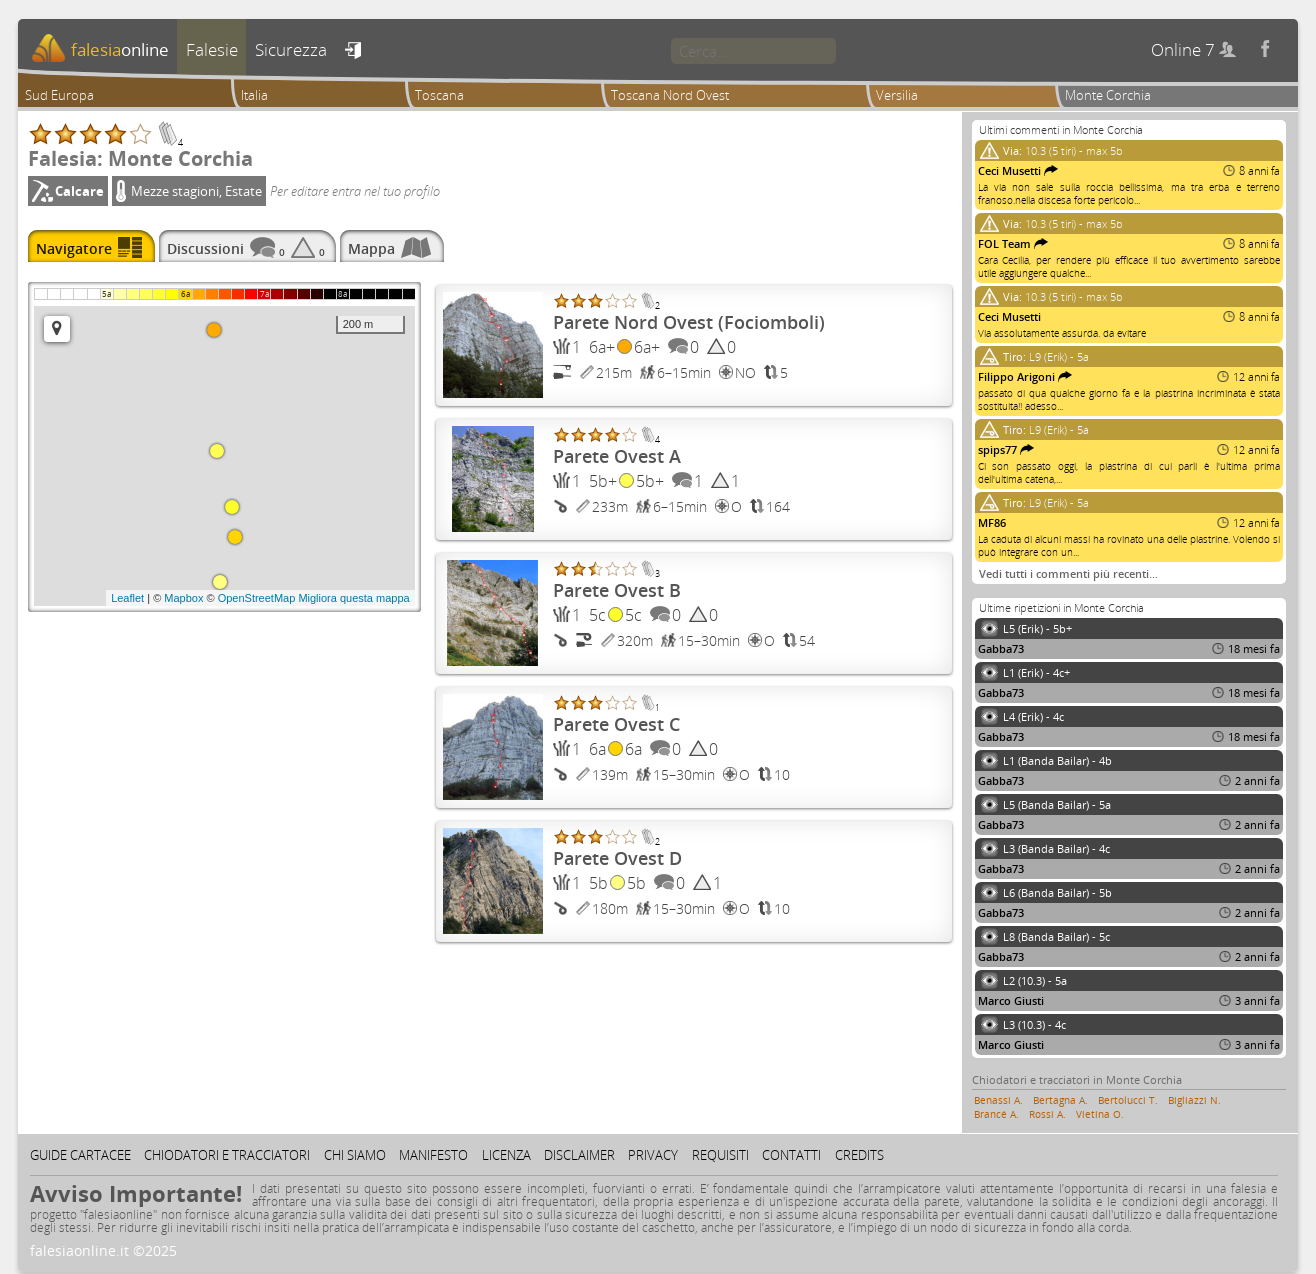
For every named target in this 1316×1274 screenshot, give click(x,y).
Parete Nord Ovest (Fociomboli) (689, 322)
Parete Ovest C (616, 724)
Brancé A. (996, 1114)
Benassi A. (998, 1100)
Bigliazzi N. (1194, 1100)
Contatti (791, 1155)
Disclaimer (579, 1155)
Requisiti (720, 1155)
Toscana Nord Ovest (670, 95)
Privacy (653, 1155)
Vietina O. (1100, 1114)
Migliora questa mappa (353, 598)
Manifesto (433, 1155)
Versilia (897, 95)
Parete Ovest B (617, 590)
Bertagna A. (1060, 1100)
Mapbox (183, 598)
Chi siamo (355, 1155)
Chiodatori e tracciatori (227, 1155)
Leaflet (127, 598)
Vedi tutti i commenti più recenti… (1068, 573)
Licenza (506, 1155)
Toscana (439, 95)
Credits (859, 1155)
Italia (254, 95)
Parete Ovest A (617, 456)
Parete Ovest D (617, 858)
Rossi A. (1047, 1114)
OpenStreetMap (257, 598)
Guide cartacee (80, 1155)
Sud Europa (59, 95)
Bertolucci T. (1128, 1100)
